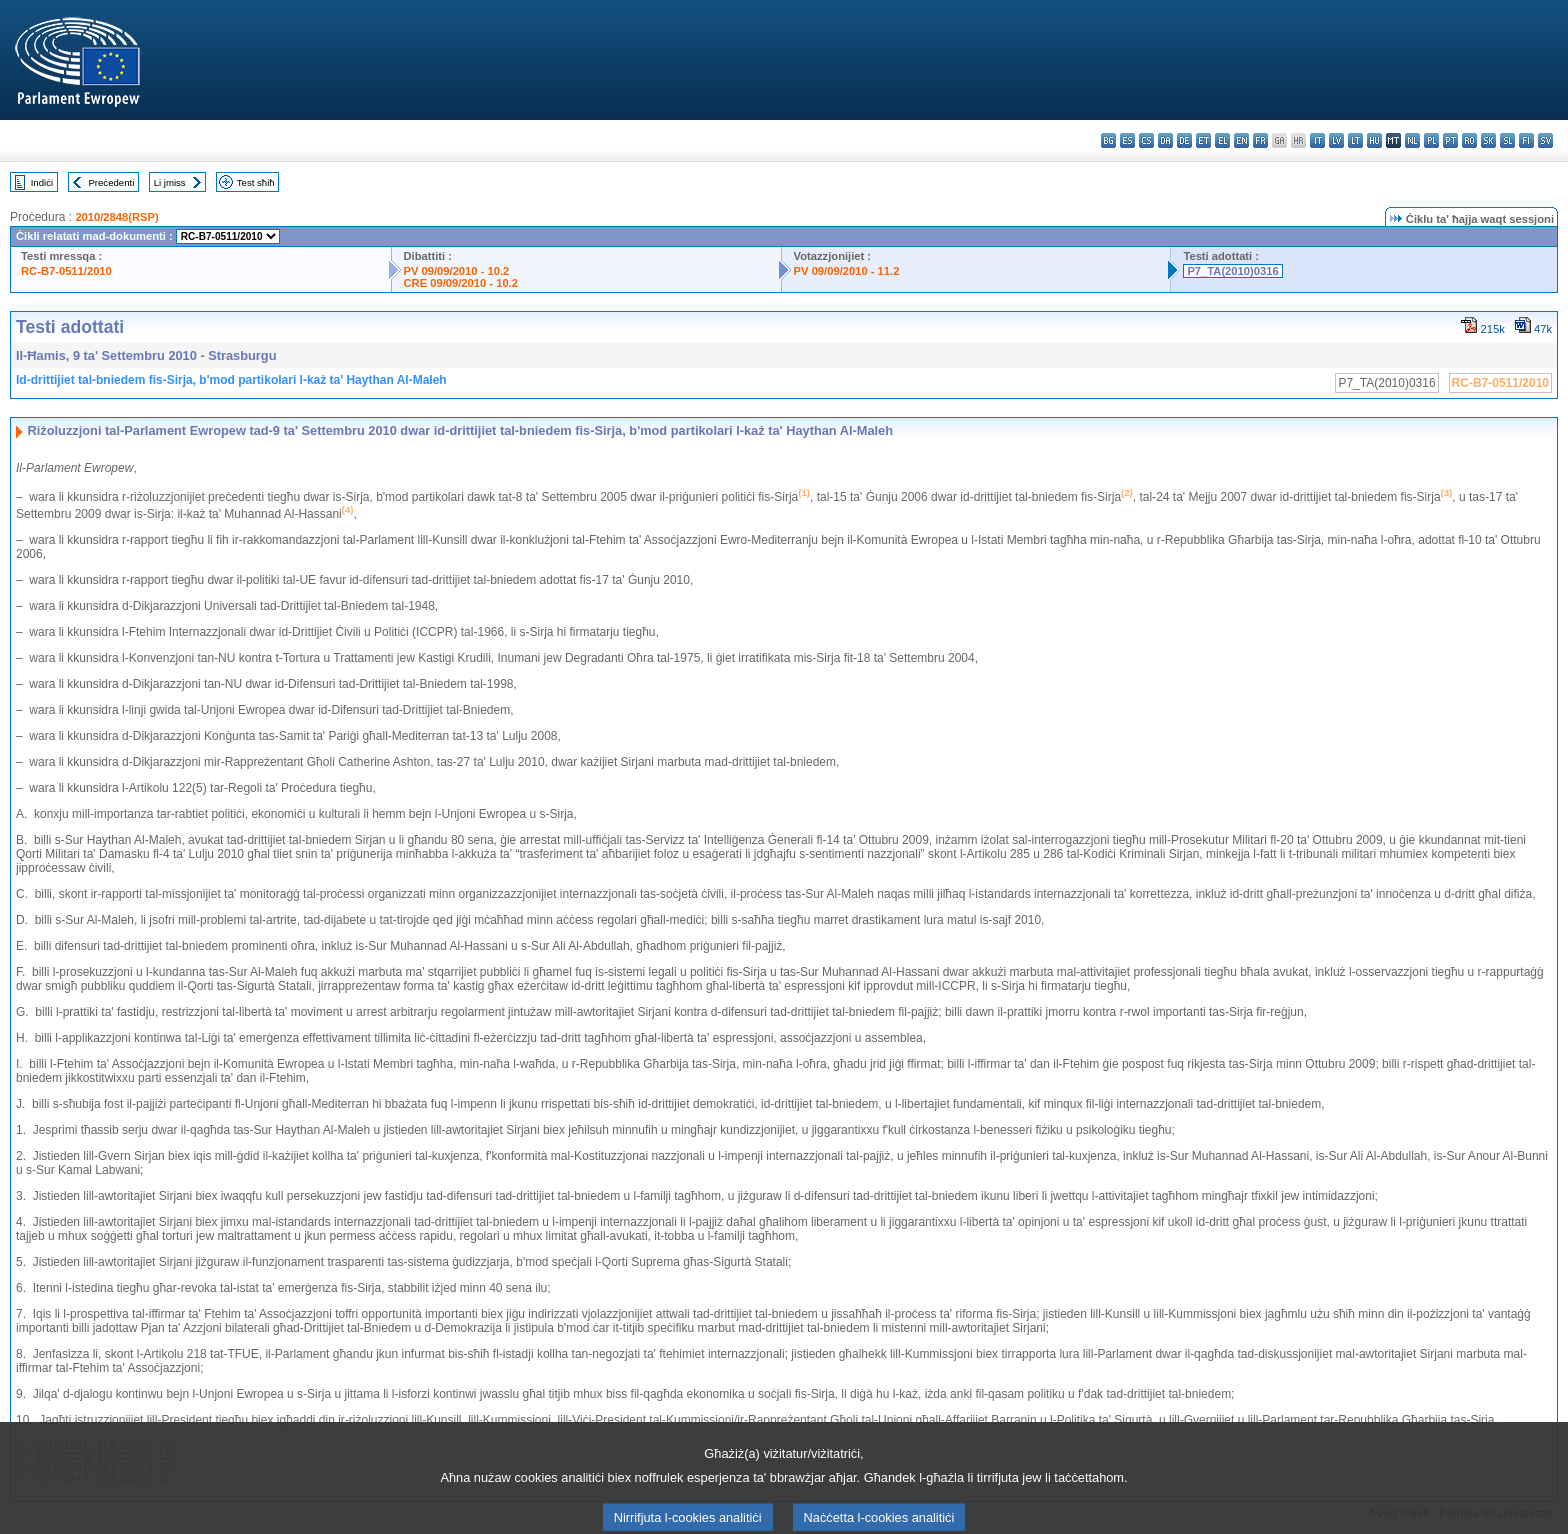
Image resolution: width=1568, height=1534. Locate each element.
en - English (1241, 140)
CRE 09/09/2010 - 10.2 (461, 283)
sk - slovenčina (1488, 140)
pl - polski (1431, 140)
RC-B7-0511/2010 (66, 271)
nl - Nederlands (1412, 140)
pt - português (1450, 140)
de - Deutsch (1184, 140)
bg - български (1108, 140)
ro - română (1469, 140)
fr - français (1260, 140)
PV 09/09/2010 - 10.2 (457, 271)
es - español (1127, 140)
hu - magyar (1374, 140)
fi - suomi (1526, 140)
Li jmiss (170, 182)
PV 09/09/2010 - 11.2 (847, 271)
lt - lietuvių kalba (1355, 140)
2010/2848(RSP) (116, 217)
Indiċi (42, 182)
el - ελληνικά (1222, 140)
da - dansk (1165, 140)
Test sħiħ (256, 182)
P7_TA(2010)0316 (1232, 271)
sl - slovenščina (1507, 140)
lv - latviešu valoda (1336, 140)
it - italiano (1317, 140)
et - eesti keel (1203, 140)
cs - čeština (1146, 140)
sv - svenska (1545, 140)
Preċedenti (111, 182)
